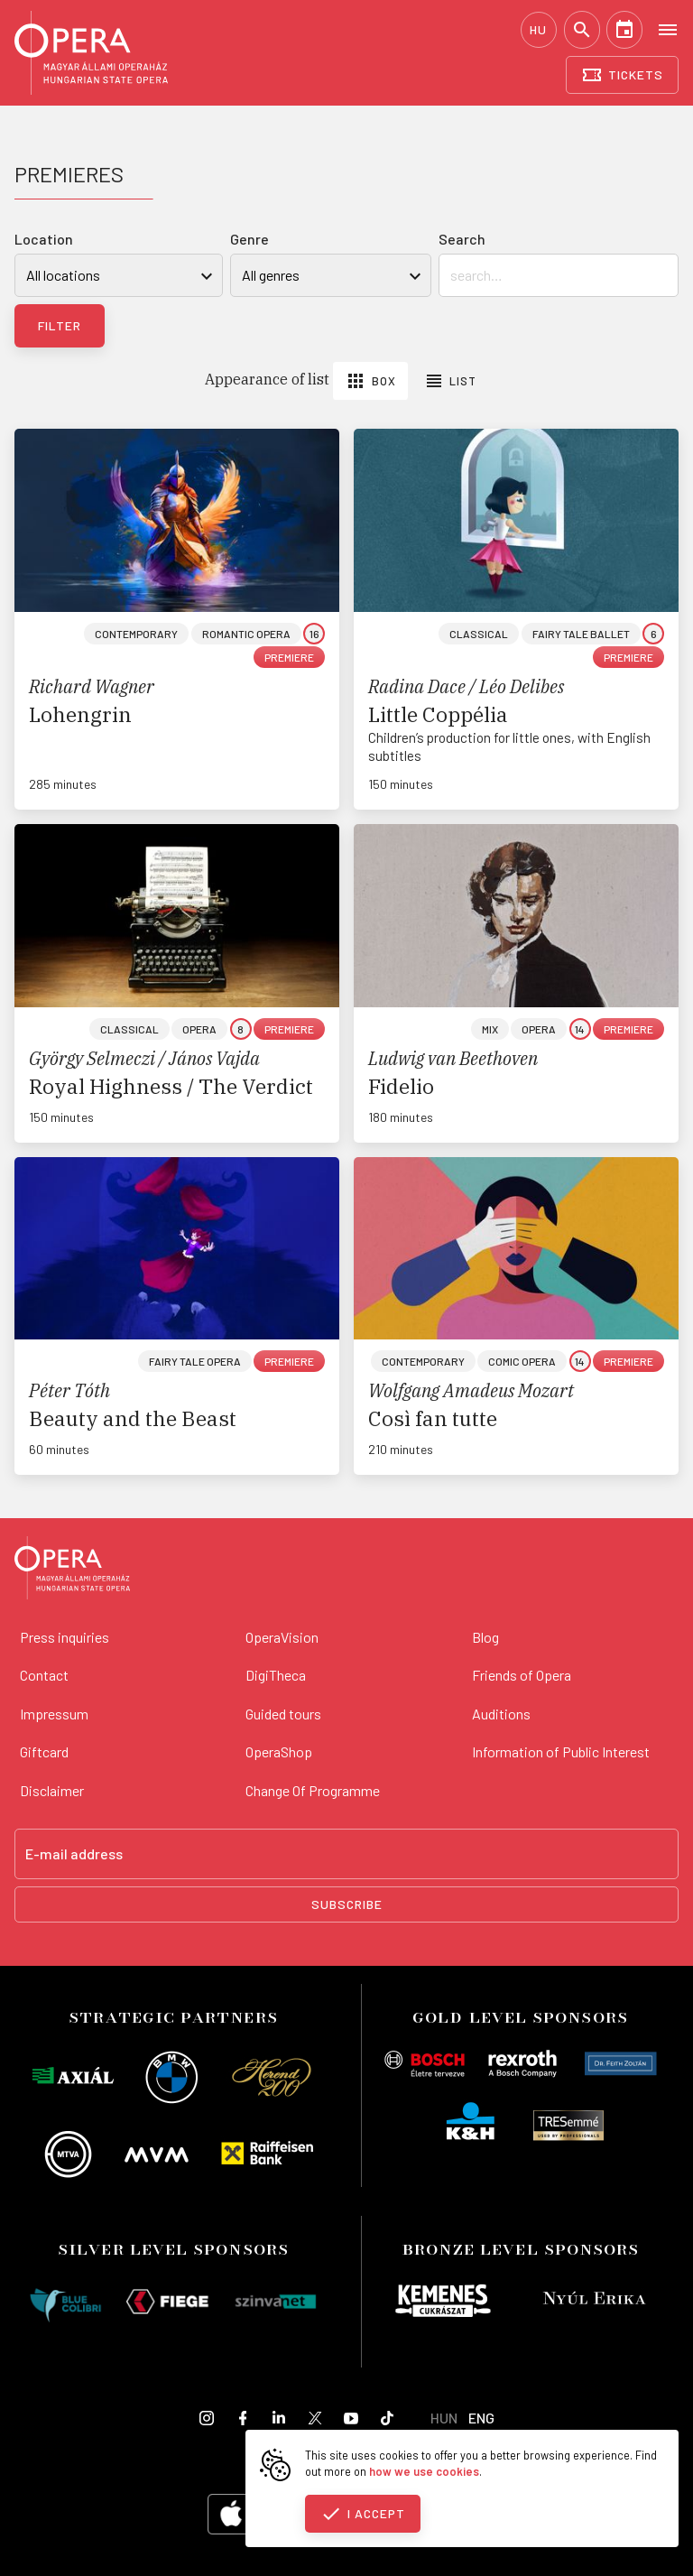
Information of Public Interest (561, 1751)
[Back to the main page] (72, 1570)
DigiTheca (275, 1674)
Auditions (501, 1713)
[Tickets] (622, 75)
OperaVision (282, 1636)
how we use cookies (424, 2471)
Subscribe (347, 1904)
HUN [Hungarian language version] (443, 2417)
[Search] (582, 30)
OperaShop (278, 1751)
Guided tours (283, 1713)
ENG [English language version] (481, 2417)
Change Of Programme (312, 1790)
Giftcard (44, 1751)
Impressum (54, 1713)
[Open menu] (668, 29)
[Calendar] (624, 30)
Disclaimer (52, 1790)
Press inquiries (64, 1636)
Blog (485, 1636)
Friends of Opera (521, 1674)
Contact (44, 1674)
